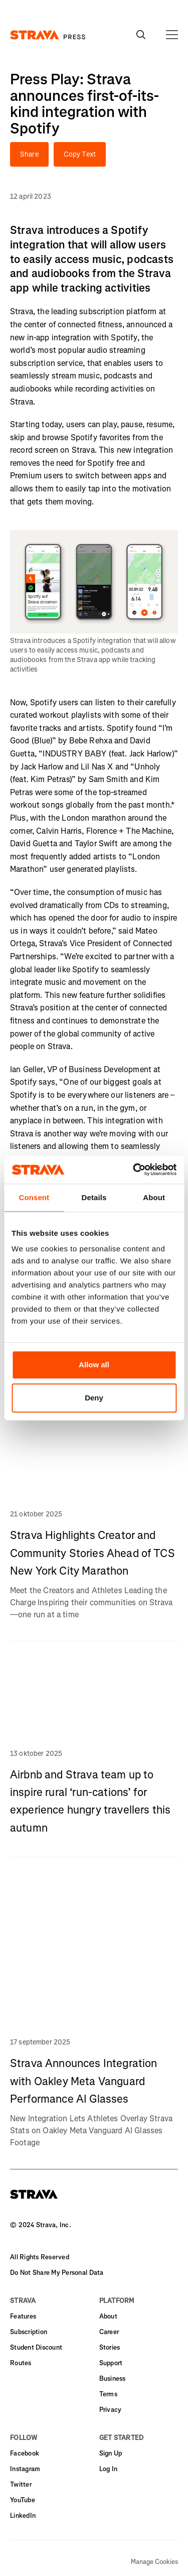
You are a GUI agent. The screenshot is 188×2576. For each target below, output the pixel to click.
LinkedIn (23, 2515)
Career (109, 2332)
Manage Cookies (154, 2562)
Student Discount (36, 2347)
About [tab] (154, 1197)
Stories (109, 2347)
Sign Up (110, 2453)
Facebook (24, 2453)
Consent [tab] (34, 1197)
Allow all (94, 1364)
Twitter (21, 2484)
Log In (108, 2469)
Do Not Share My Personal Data (57, 2272)
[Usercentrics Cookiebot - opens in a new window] (133, 1169)
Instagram (25, 2469)
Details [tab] (94, 1197)
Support (111, 2363)
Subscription (28, 2332)
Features (23, 2316)
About (108, 2316)
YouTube (22, 2500)
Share (29, 154)
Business (112, 2378)
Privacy (110, 2409)
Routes (21, 2363)
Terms (108, 2394)
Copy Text (80, 154)
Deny (94, 1397)
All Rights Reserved (39, 2257)
